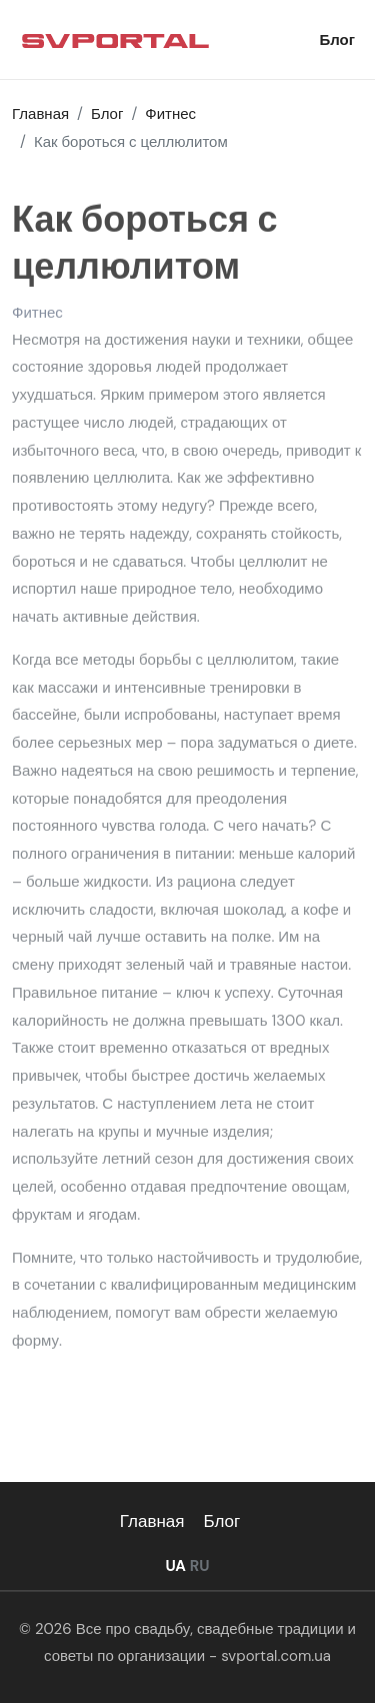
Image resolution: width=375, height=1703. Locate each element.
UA (175, 1566)
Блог (337, 40)
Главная (152, 1521)
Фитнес (37, 314)
